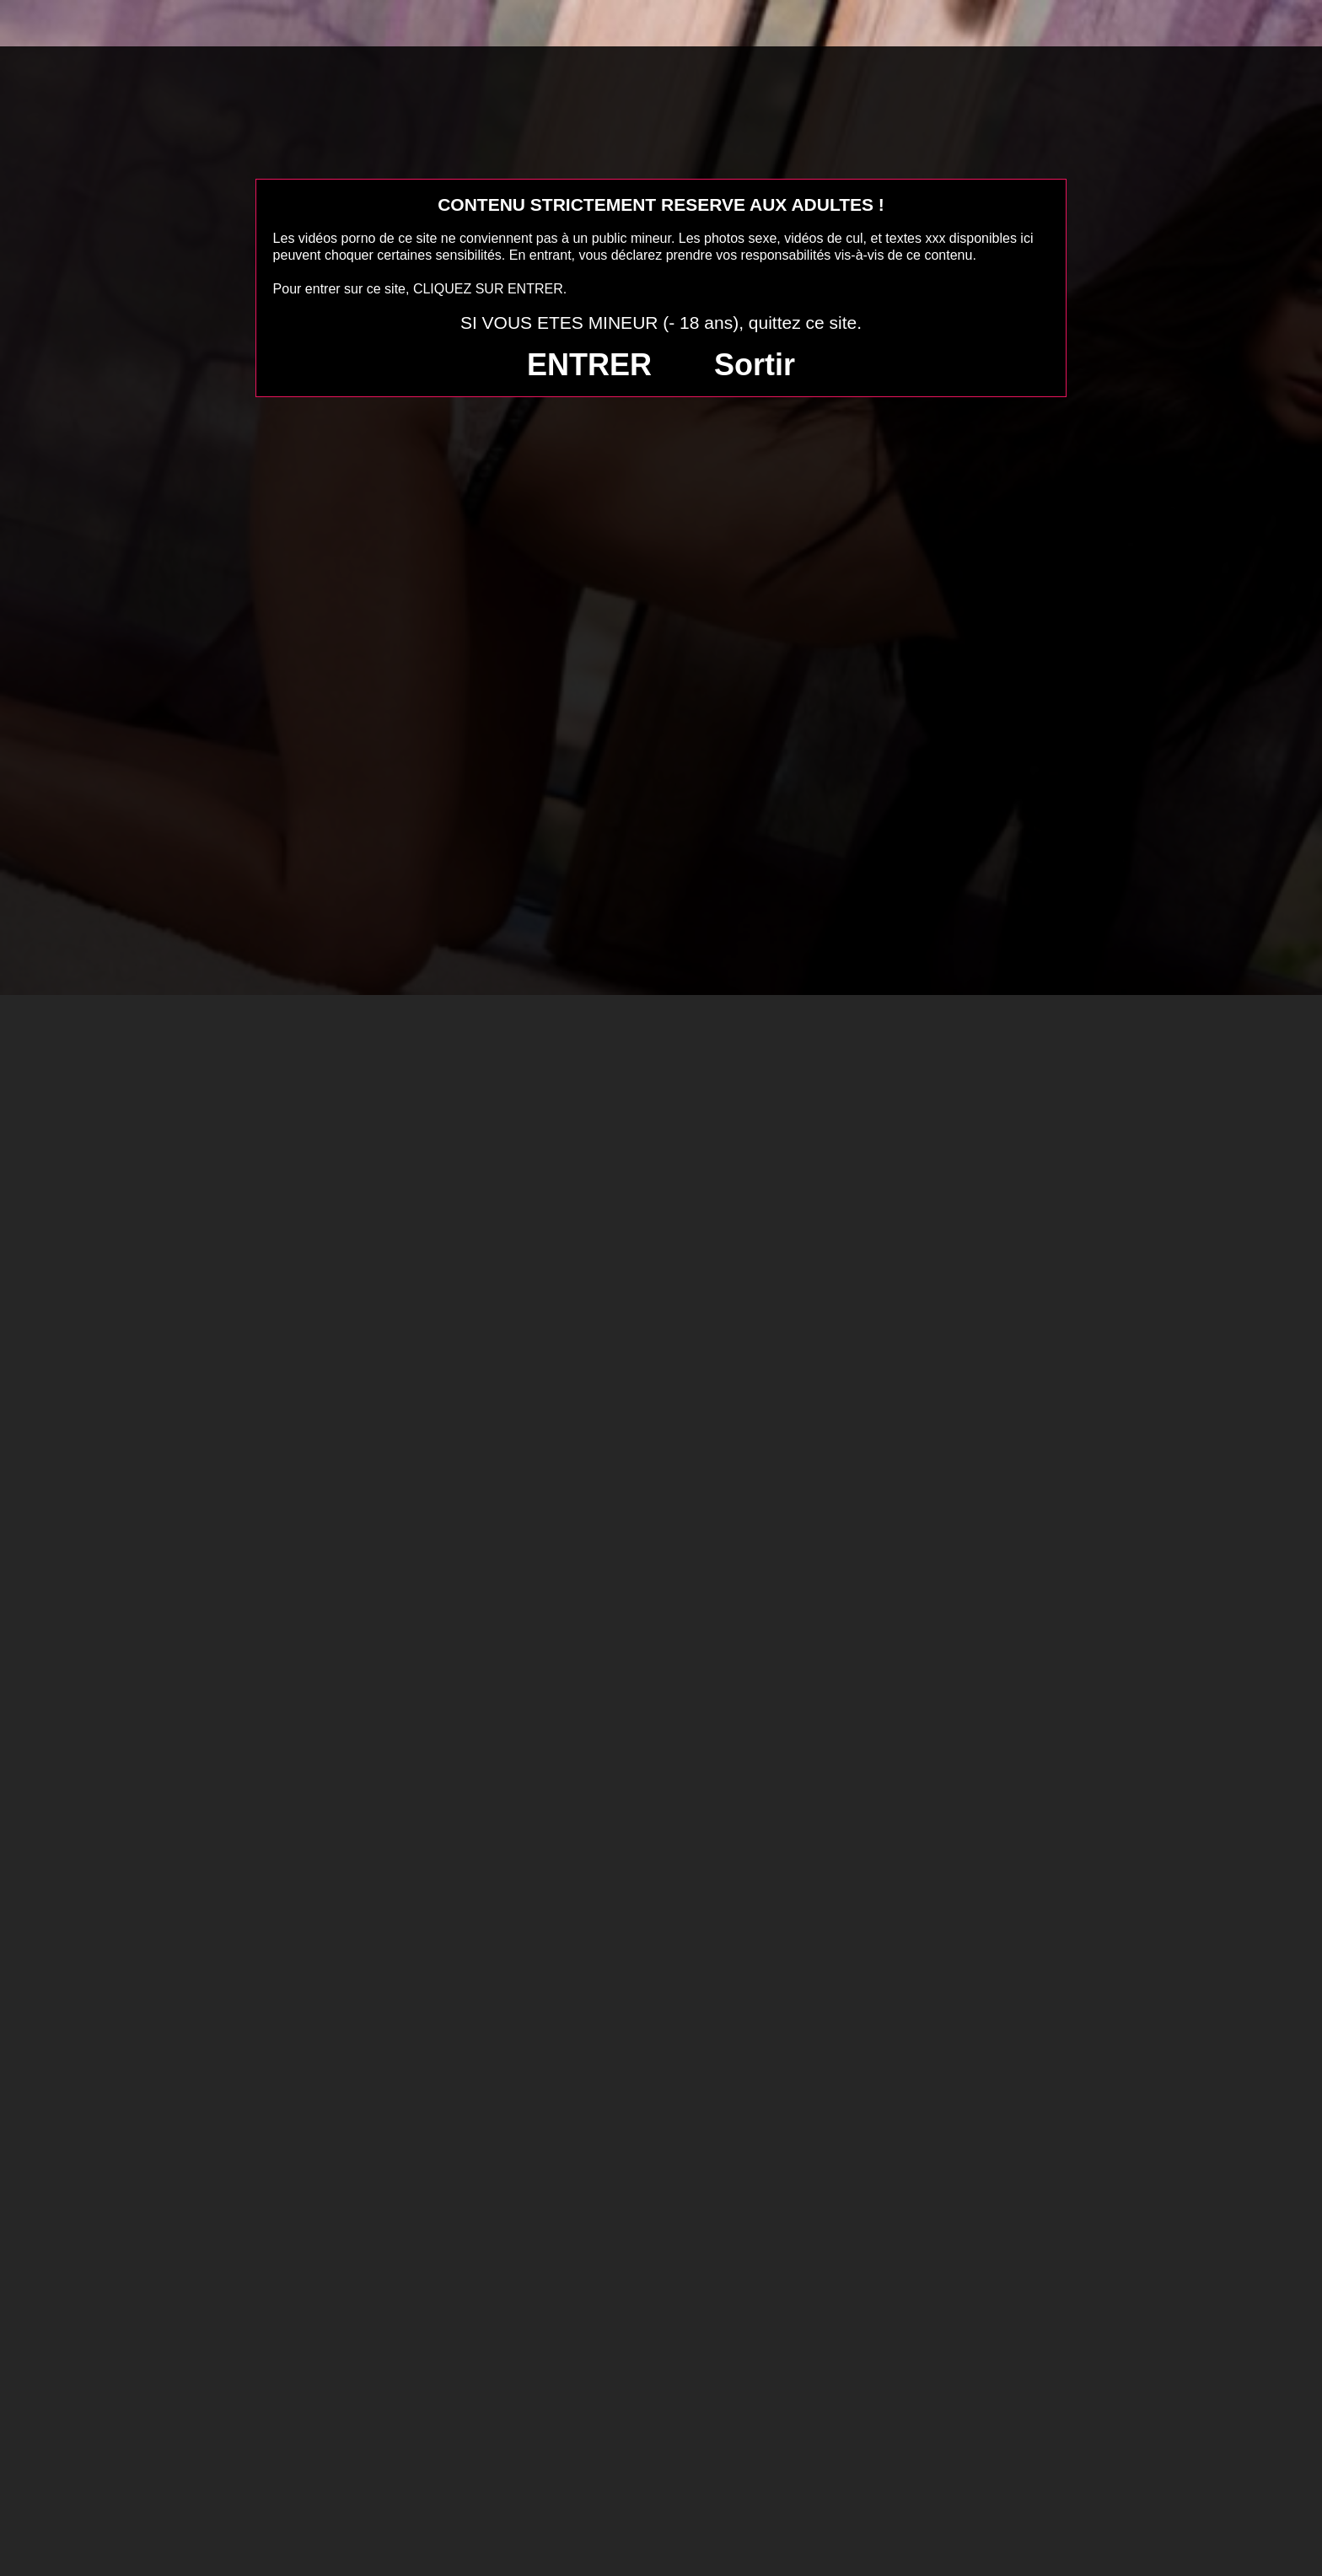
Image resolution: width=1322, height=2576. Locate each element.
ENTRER (589, 364)
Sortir (754, 364)
